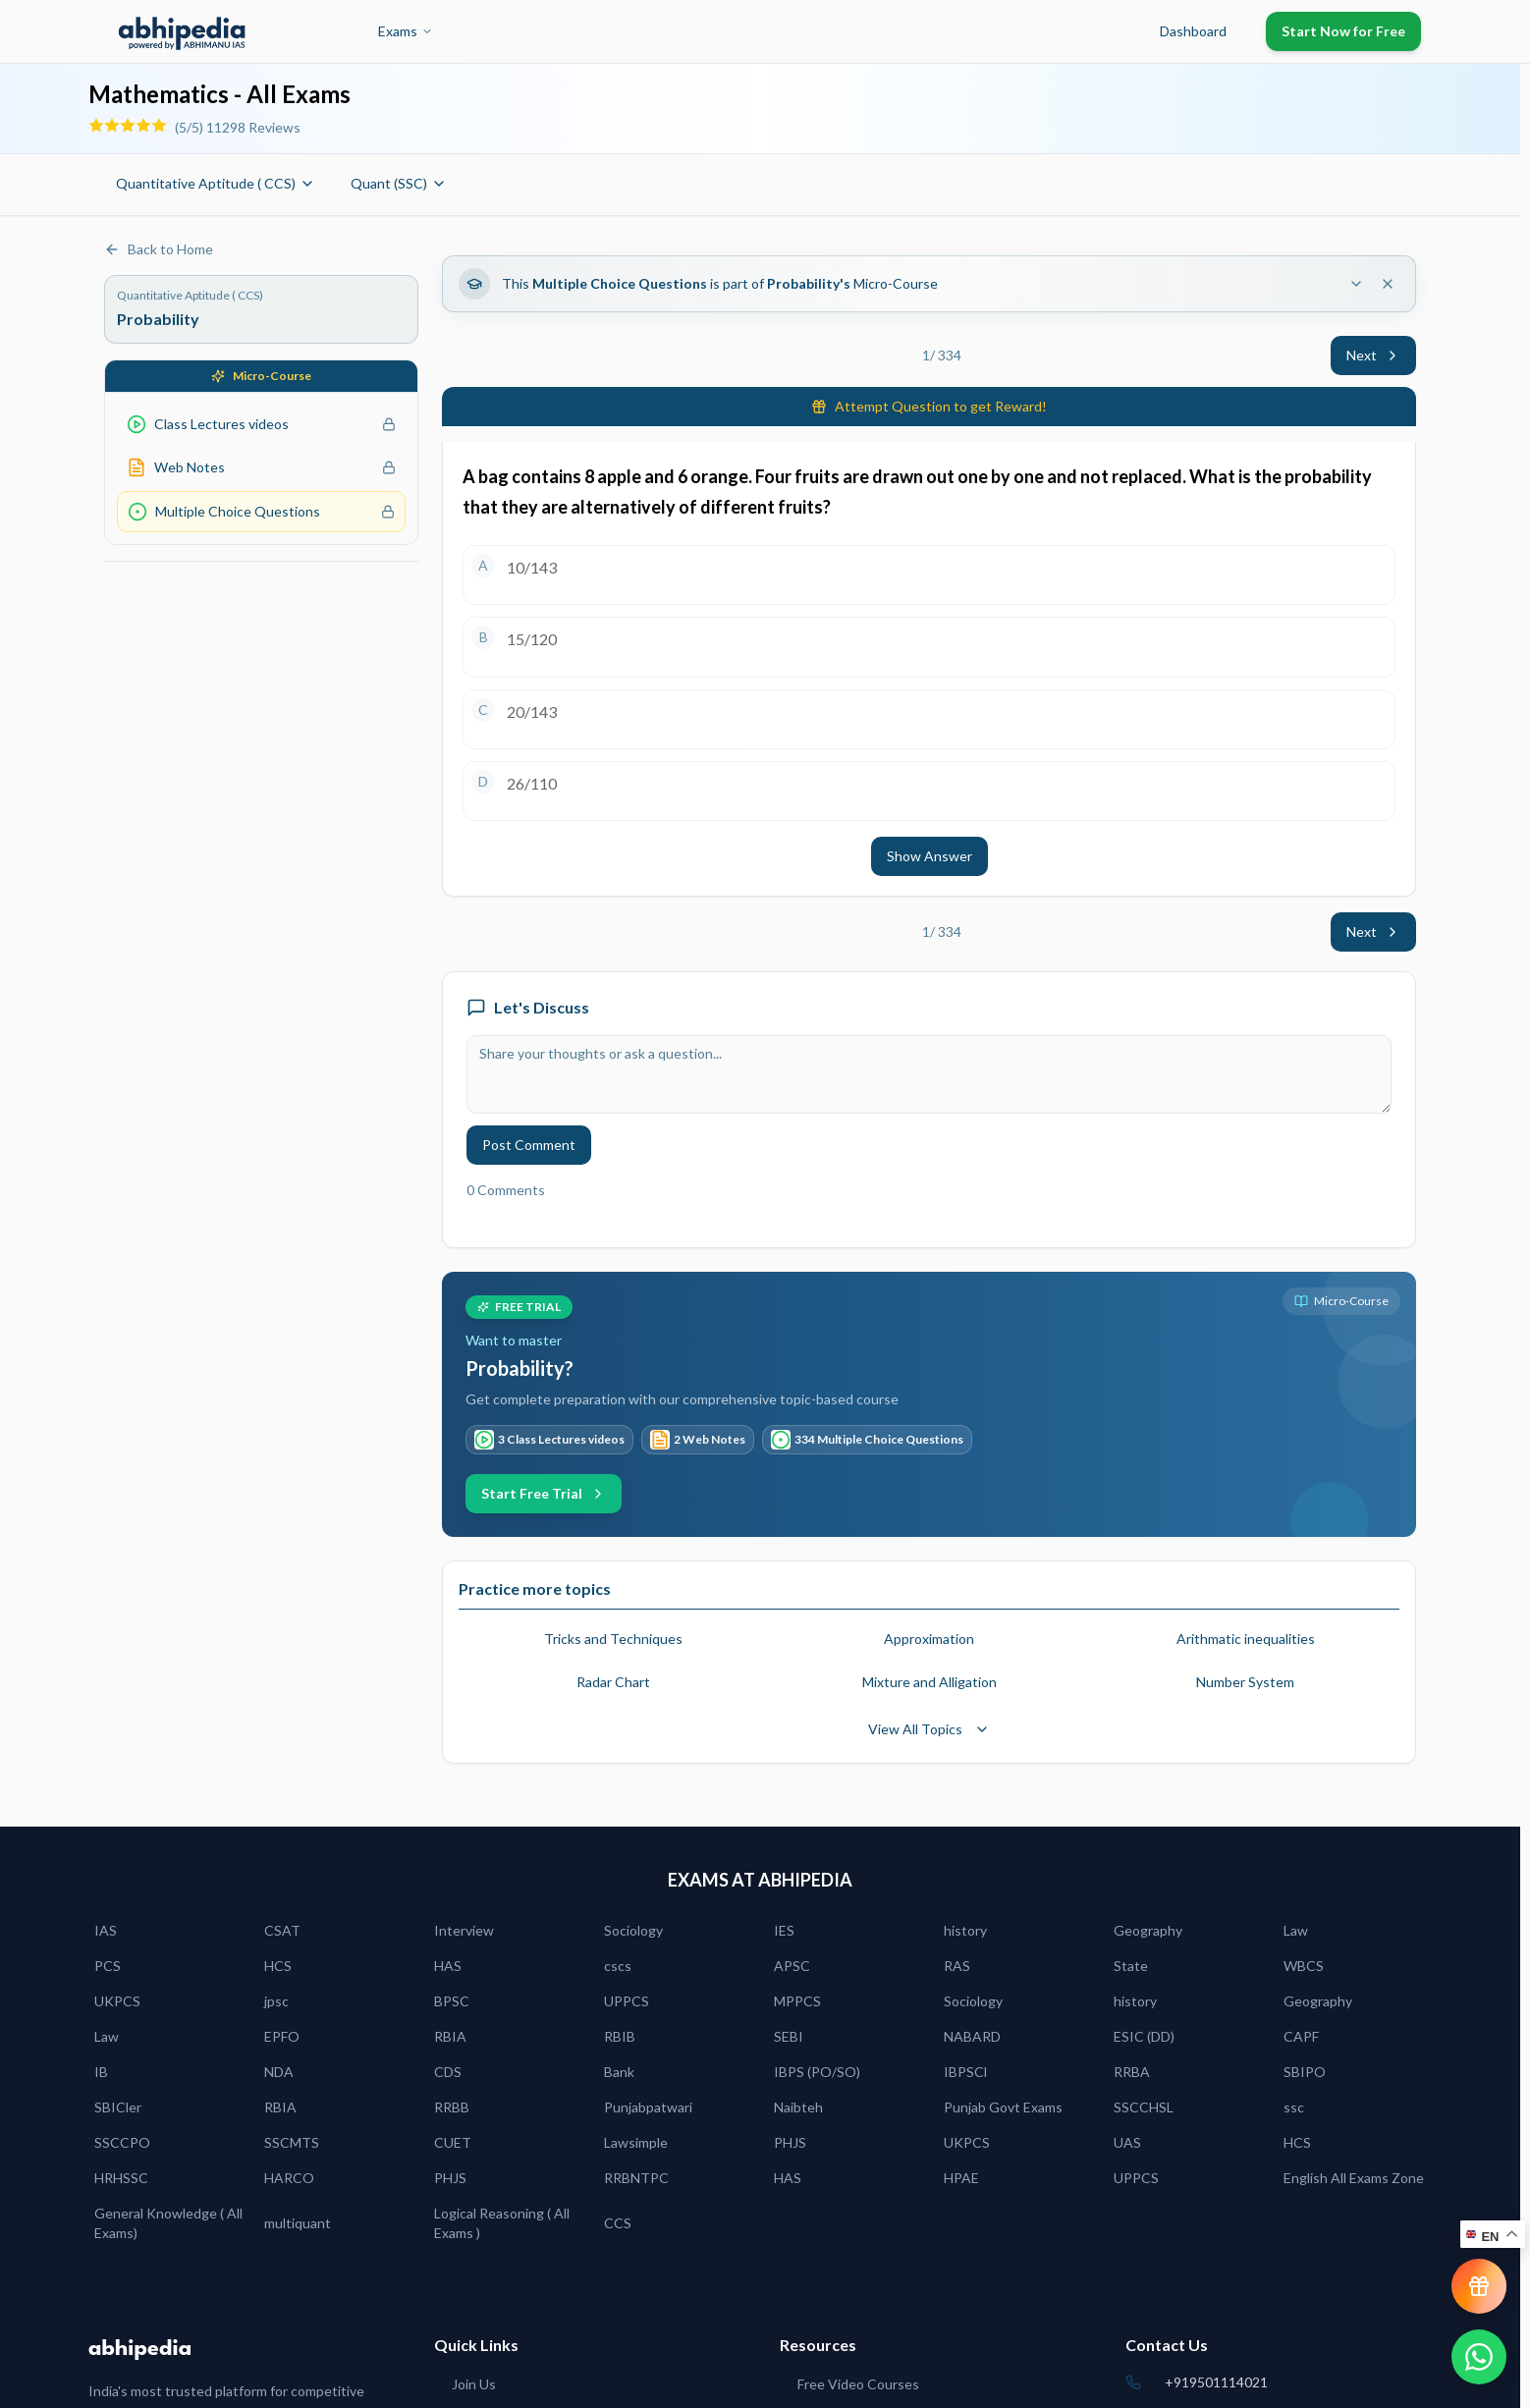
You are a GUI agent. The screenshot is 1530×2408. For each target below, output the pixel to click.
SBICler (117, 2107)
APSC (792, 1965)
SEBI (788, 2036)
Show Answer (929, 856)
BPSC (451, 2001)
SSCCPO (122, 2142)
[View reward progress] (1478, 2286)
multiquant (297, 2223)
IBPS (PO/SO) (817, 2071)
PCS (107, 1965)
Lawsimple (636, 2142)
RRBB (451, 2107)
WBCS (1304, 1965)
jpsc (276, 2001)
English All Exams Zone (1354, 2177)
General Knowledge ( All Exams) (168, 2223)
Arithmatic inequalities (1245, 1638)
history (965, 1930)
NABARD (972, 2036)
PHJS (790, 2142)
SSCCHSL (1144, 2107)
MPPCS (797, 2001)
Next (1373, 355)
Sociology (633, 1930)
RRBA (1132, 2071)
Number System (1245, 1681)
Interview (464, 1930)
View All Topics (929, 1729)
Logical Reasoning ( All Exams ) (502, 2223)
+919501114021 (1216, 2382)
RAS (957, 1965)
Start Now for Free (1343, 31)
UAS (1127, 2142)
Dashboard (1193, 31)
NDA (279, 2071)
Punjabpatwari (648, 2107)
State (1131, 1965)
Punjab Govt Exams (1003, 2107)
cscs (617, 1965)
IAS (105, 1930)
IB (101, 2071)
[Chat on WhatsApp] (1478, 2356)
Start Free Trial (543, 1493)
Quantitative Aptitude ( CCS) (215, 183)
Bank (619, 2071)
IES (784, 1930)
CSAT (282, 1930)
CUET (452, 2142)
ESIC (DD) (1144, 2036)
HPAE (961, 2177)
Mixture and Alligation (929, 1681)
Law (1296, 1930)
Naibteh (798, 2107)
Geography (1148, 1930)
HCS (278, 1965)
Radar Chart (613, 1681)
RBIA (450, 2036)
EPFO (282, 2036)
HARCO (289, 2177)
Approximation (929, 1638)
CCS (617, 2223)
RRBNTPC (636, 2177)
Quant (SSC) (399, 183)
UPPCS (626, 2001)
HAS (448, 1965)
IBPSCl (965, 2071)
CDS (448, 2071)
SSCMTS (291, 2142)
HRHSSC (121, 2177)
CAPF (1301, 2036)
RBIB (619, 2036)
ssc (1294, 2107)
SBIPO (1305, 2071)
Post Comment (528, 1144)
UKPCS (117, 2001)
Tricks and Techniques (613, 1638)
